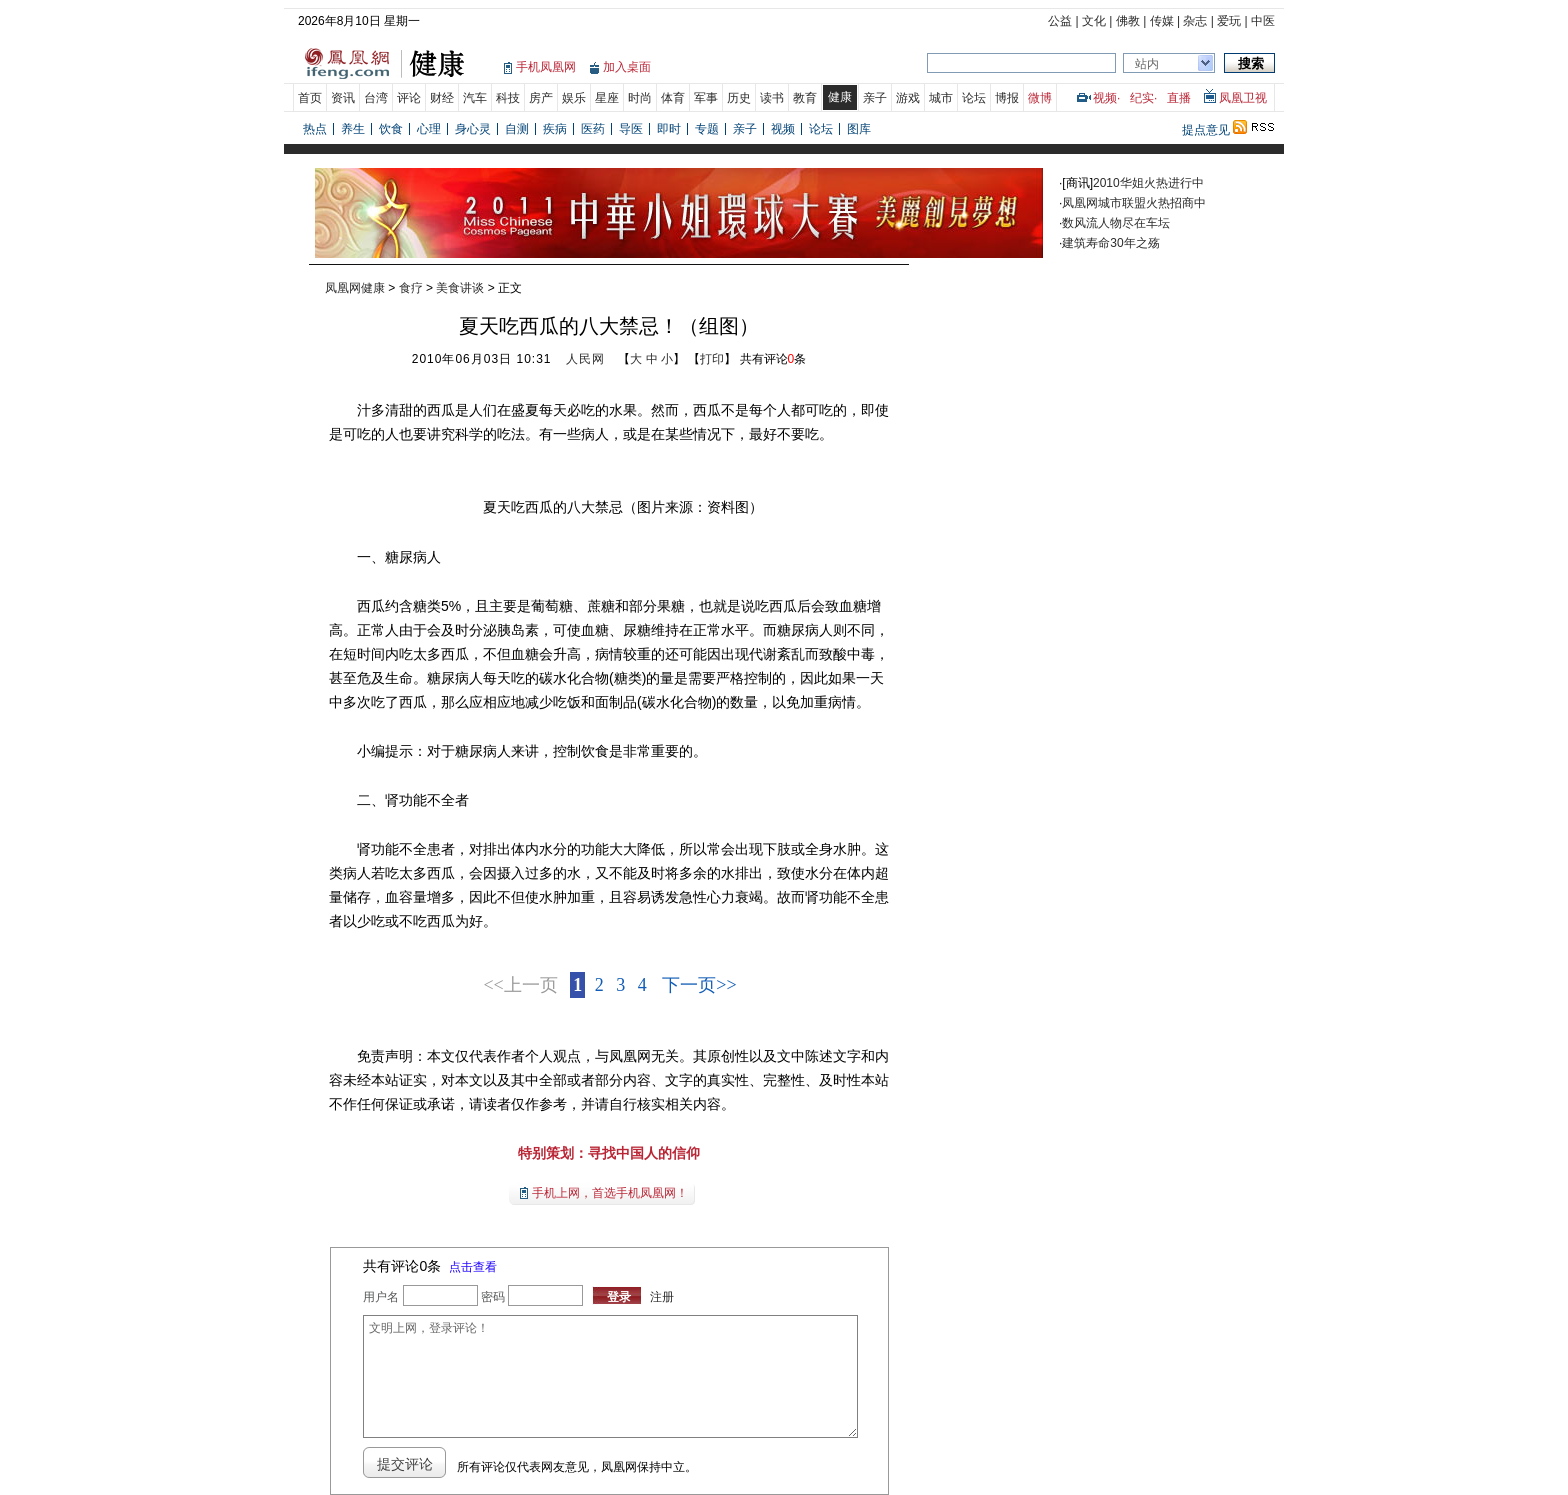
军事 (706, 98)
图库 (859, 129)
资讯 (343, 98)
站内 (1147, 64)
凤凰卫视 (1243, 98)
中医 (1263, 21)
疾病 (555, 129)
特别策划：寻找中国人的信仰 (609, 1153)
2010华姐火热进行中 (1148, 183)
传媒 (1162, 21)
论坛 (974, 98)
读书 (772, 98)
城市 (941, 98)
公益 (1060, 21)
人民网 (585, 359)
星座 (607, 98)
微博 (1040, 98)
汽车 (475, 98)
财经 (442, 98)
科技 (508, 98)
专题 (707, 129)
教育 (805, 98)
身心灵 (473, 129)
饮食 (391, 129)
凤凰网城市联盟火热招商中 (1134, 203)
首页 (310, 98)
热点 (315, 129)
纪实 (1142, 98)
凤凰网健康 (355, 288)
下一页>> (699, 985)
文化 (1094, 21)
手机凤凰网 (546, 67)
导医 (631, 129)
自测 (517, 129)
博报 (1007, 98)
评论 (409, 98)
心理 (429, 129)
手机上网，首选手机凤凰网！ (610, 1193)
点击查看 (473, 1267)
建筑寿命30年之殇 (1110, 243)
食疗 (411, 288)
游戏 (908, 98)
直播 (1179, 98)
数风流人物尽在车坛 (1116, 223)
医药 (593, 129)
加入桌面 (627, 67)
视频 (1105, 98)
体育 (673, 98)
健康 (840, 97)
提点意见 (1206, 130)
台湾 (376, 98)
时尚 (640, 98)
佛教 (1128, 21)
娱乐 (574, 98)
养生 (353, 129)
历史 (739, 98)
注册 (662, 1297)
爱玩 (1229, 21)
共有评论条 (773, 359)
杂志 (1195, 21)
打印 (712, 359)
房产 (541, 98)
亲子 (875, 98)
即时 (669, 129)
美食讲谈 (460, 288)
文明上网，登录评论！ (610, 1376)
